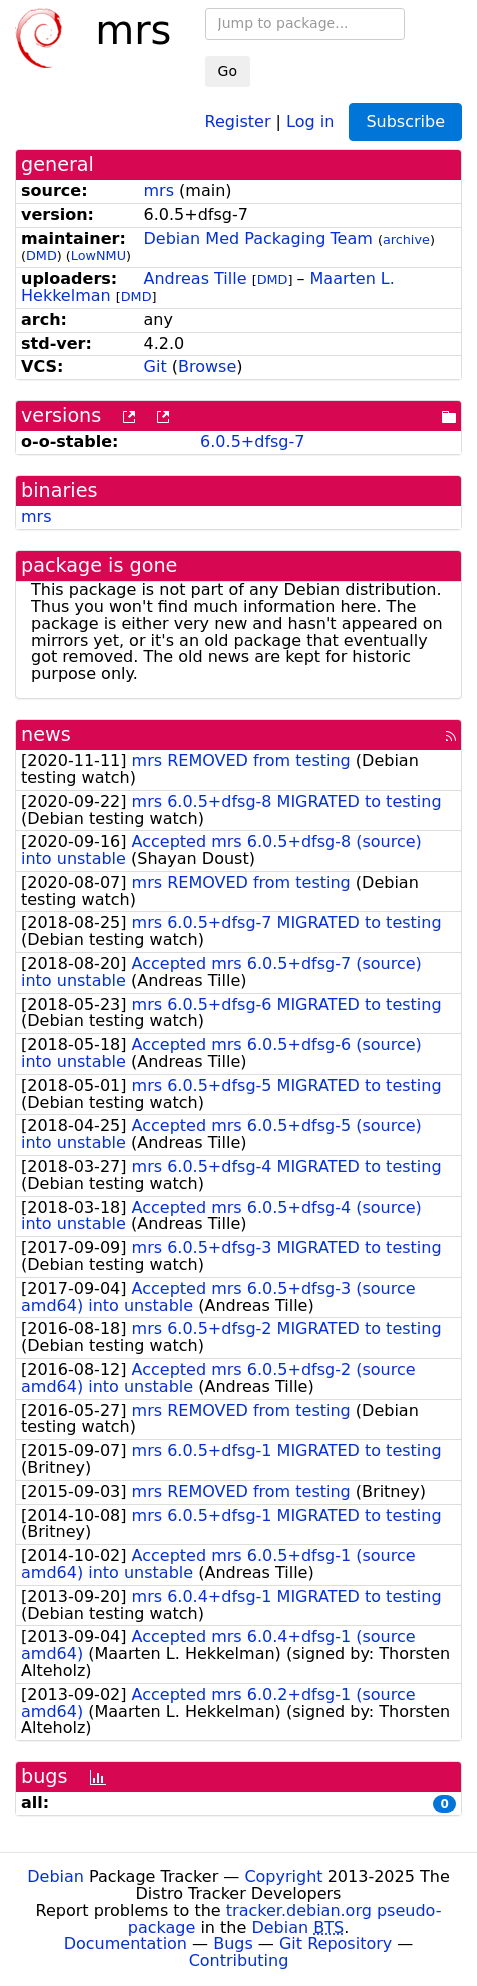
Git (155, 366)
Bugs (233, 1943)
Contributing (239, 1960)
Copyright (283, 1876)
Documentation (125, 1943)
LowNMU (98, 255)
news (46, 734)
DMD (41, 255)
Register (238, 120)
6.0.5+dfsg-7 (252, 441)
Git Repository (335, 1943)
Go (227, 71)
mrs (159, 190)
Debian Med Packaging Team (258, 238)
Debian (55, 1876)
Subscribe (405, 121)
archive (406, 239)
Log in (310, 120)
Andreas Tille (195, 278)
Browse (207, 366)
